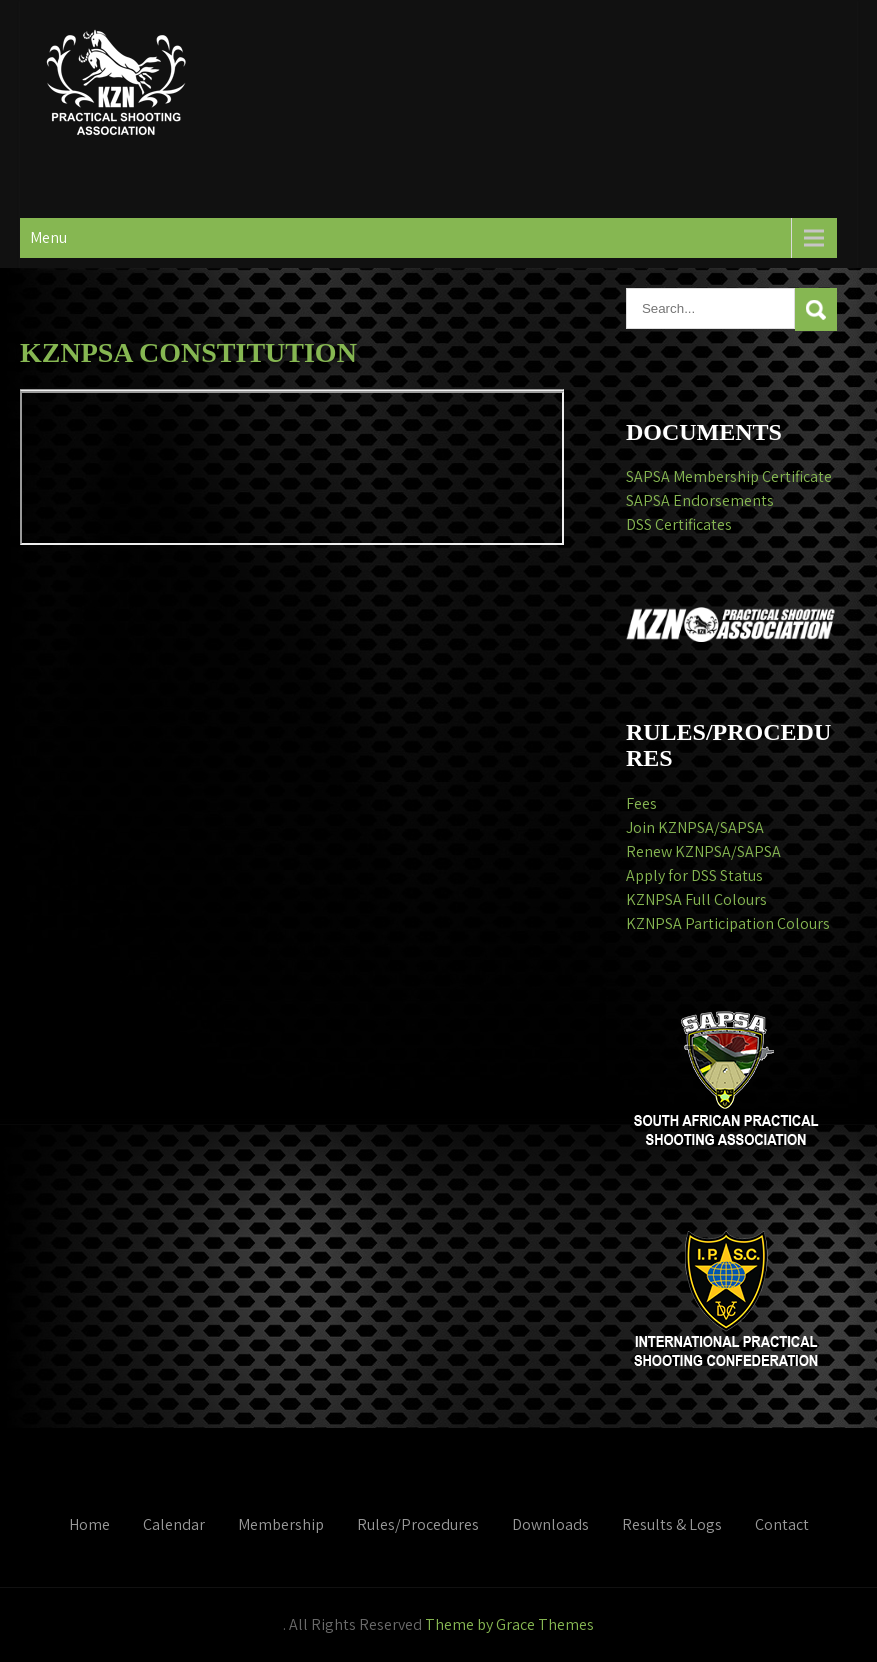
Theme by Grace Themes (509, 1624)
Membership (281, 1524)
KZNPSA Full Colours (696, 899)
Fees (641, 803)
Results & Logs (672, 1524)
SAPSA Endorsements (700, 500)
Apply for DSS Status (694, 875)
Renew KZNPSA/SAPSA (703, 851)
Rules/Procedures (418, 1524)
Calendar (174, 1524)
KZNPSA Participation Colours (728, 923)
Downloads (550, 1524)
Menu (48, 237)
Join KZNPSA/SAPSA (695, 827)
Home (89, 1524)
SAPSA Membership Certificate (729, 476)
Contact (782, 1524)
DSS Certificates (679, 524)
